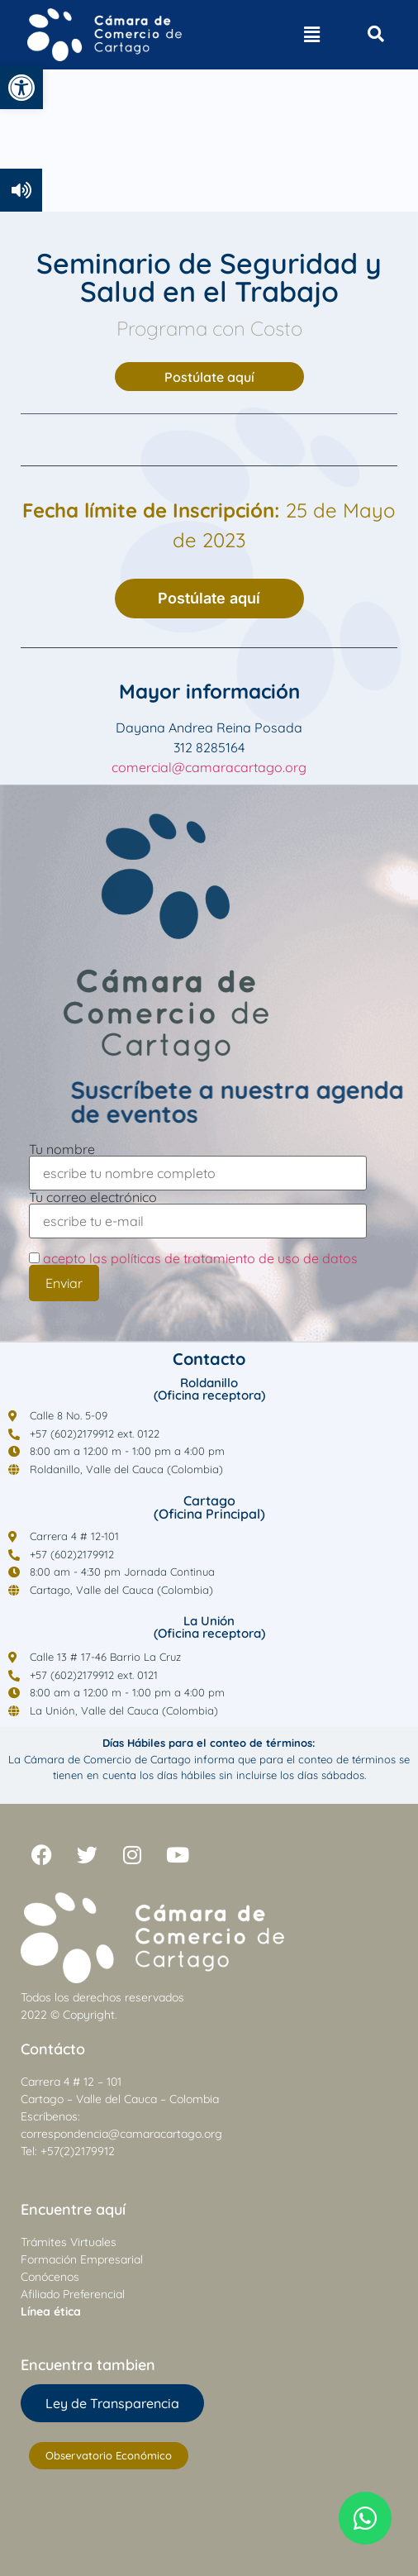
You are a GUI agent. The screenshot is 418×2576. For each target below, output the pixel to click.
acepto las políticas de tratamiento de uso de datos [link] (200, 1258)
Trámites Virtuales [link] (68, 2242)
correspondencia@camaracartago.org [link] (121, 2133)
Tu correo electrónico (198, 1209)
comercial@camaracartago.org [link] (209, 767)
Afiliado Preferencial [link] (73, 2294)
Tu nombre (198, 1162)
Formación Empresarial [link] (82, 2259)
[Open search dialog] (375, 34)
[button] (311, 35)
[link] (21, 87)
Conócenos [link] (50, 2276)
